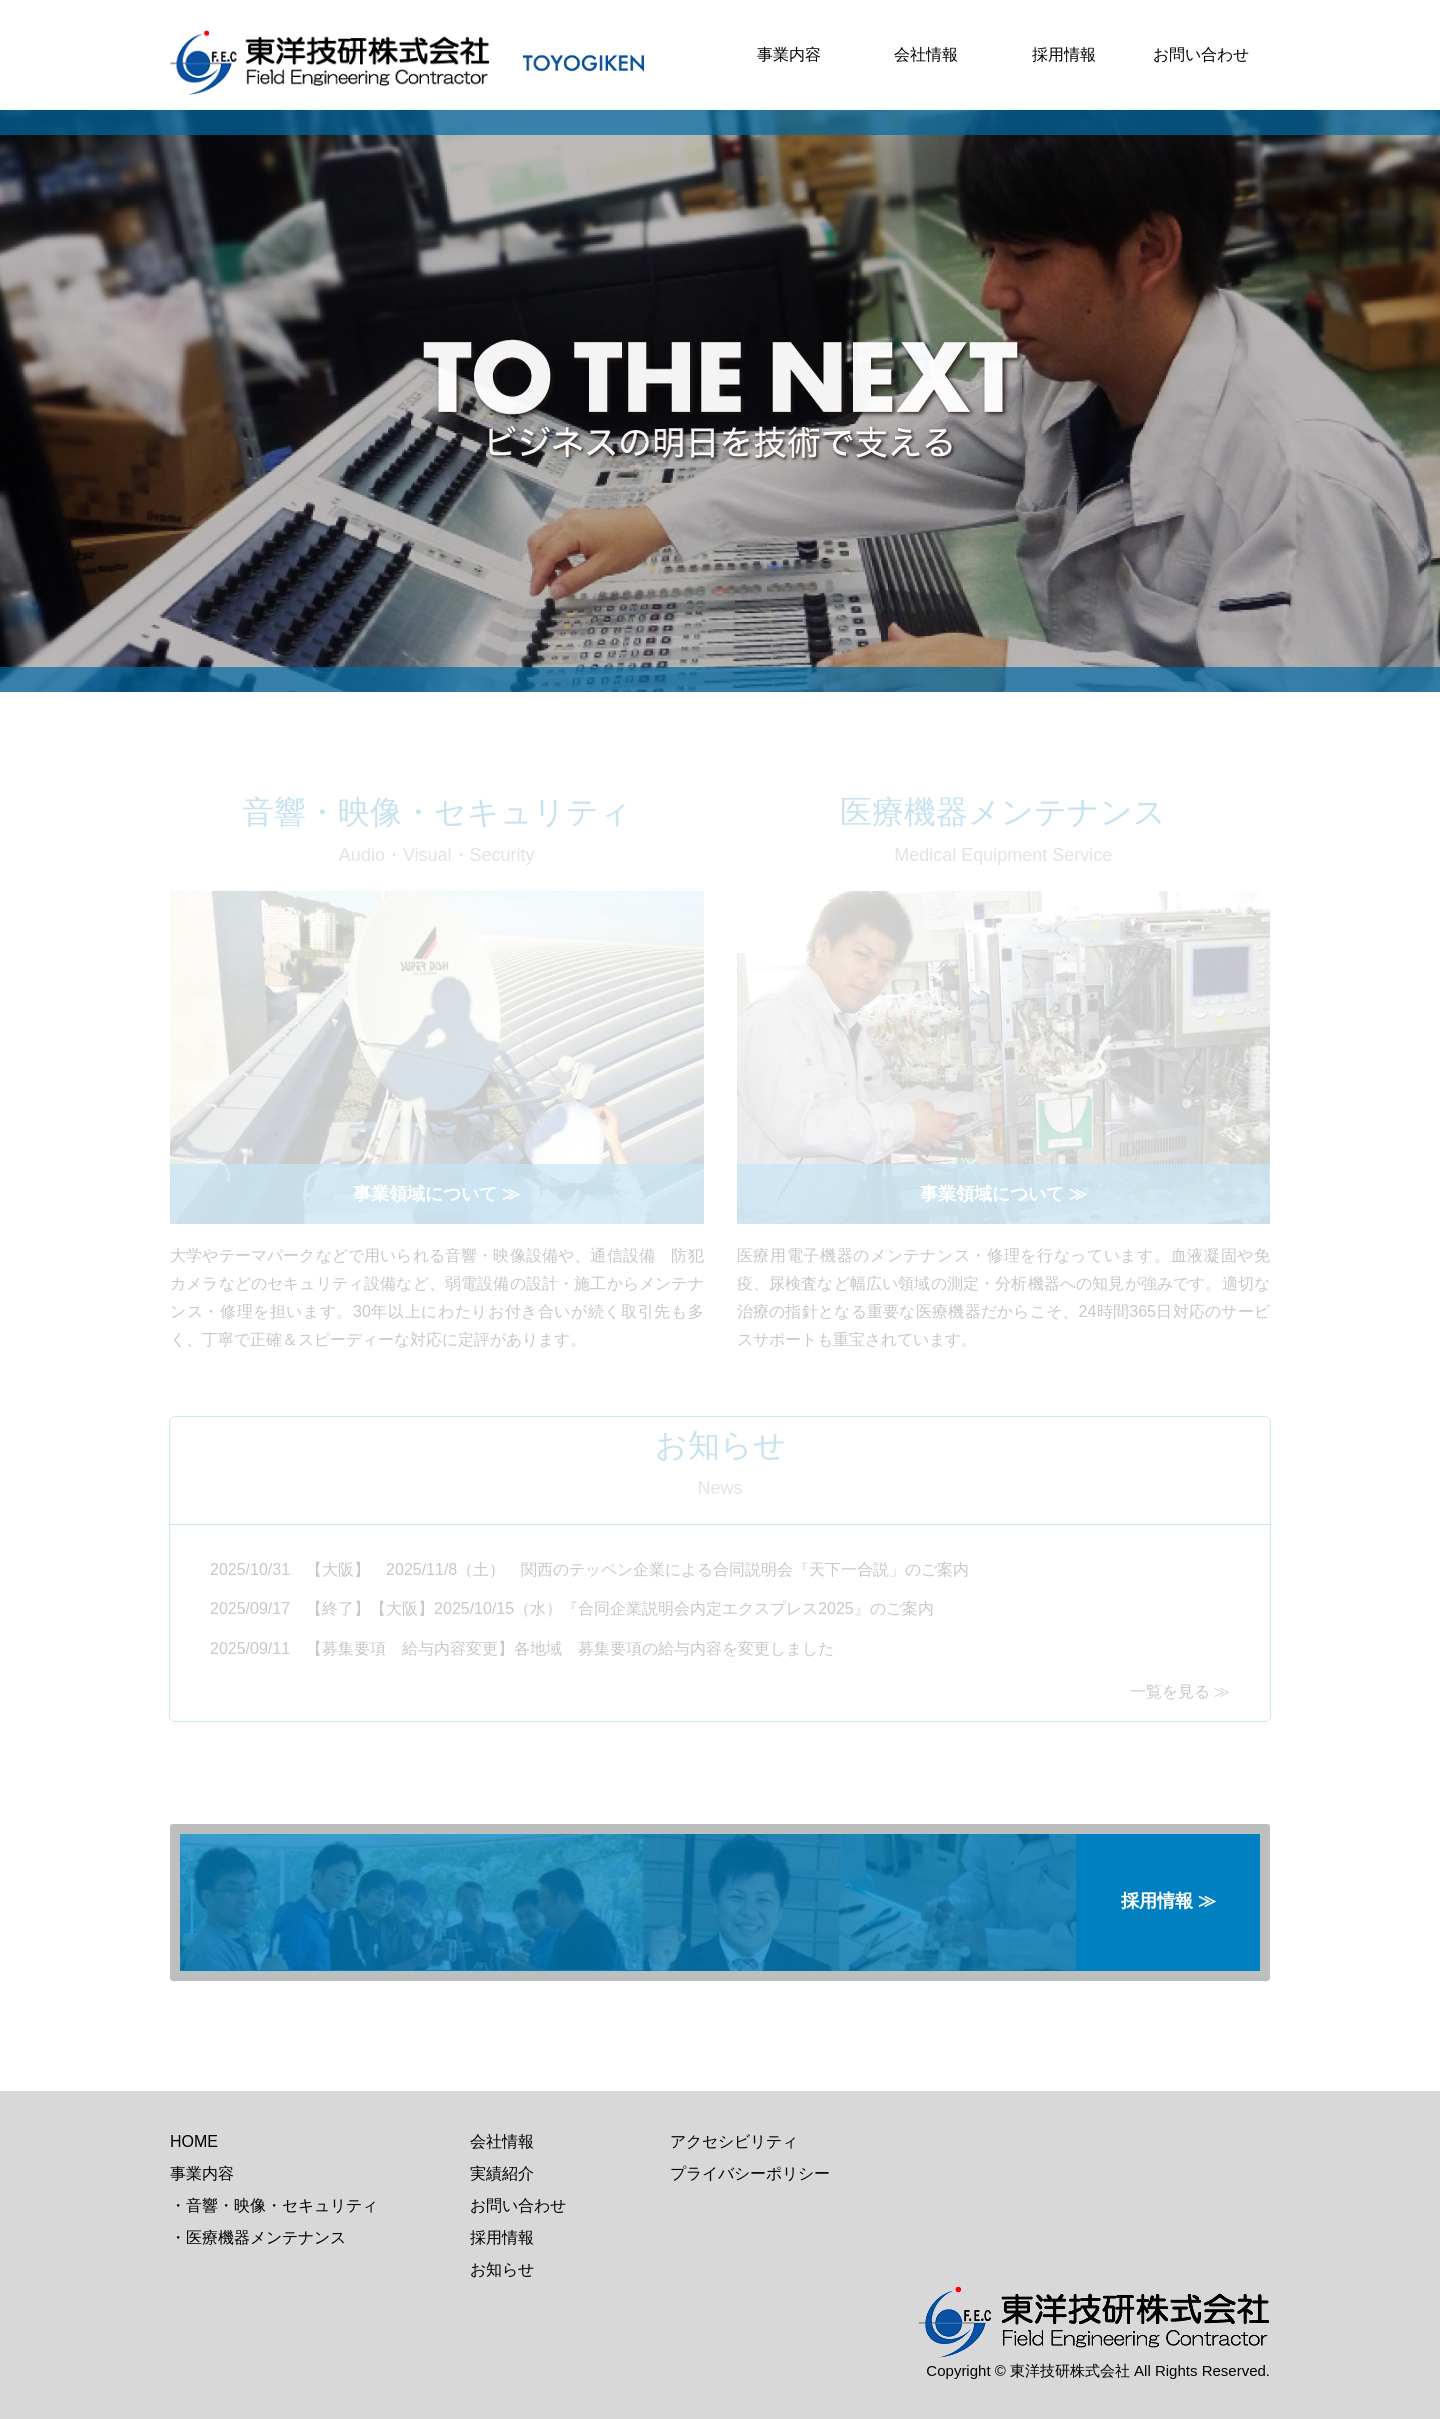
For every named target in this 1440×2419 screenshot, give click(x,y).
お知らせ (502, 2269)
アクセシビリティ (734, 2141)
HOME (194, 2141)
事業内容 (789, 54)
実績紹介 (502, 2173)
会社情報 (926, 54)
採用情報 (1064, 54)
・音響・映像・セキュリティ (274, 2205)
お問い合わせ (1201, 54)
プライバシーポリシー (750, 2173)
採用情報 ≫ (1168, 1901)
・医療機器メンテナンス (258, 2237)
